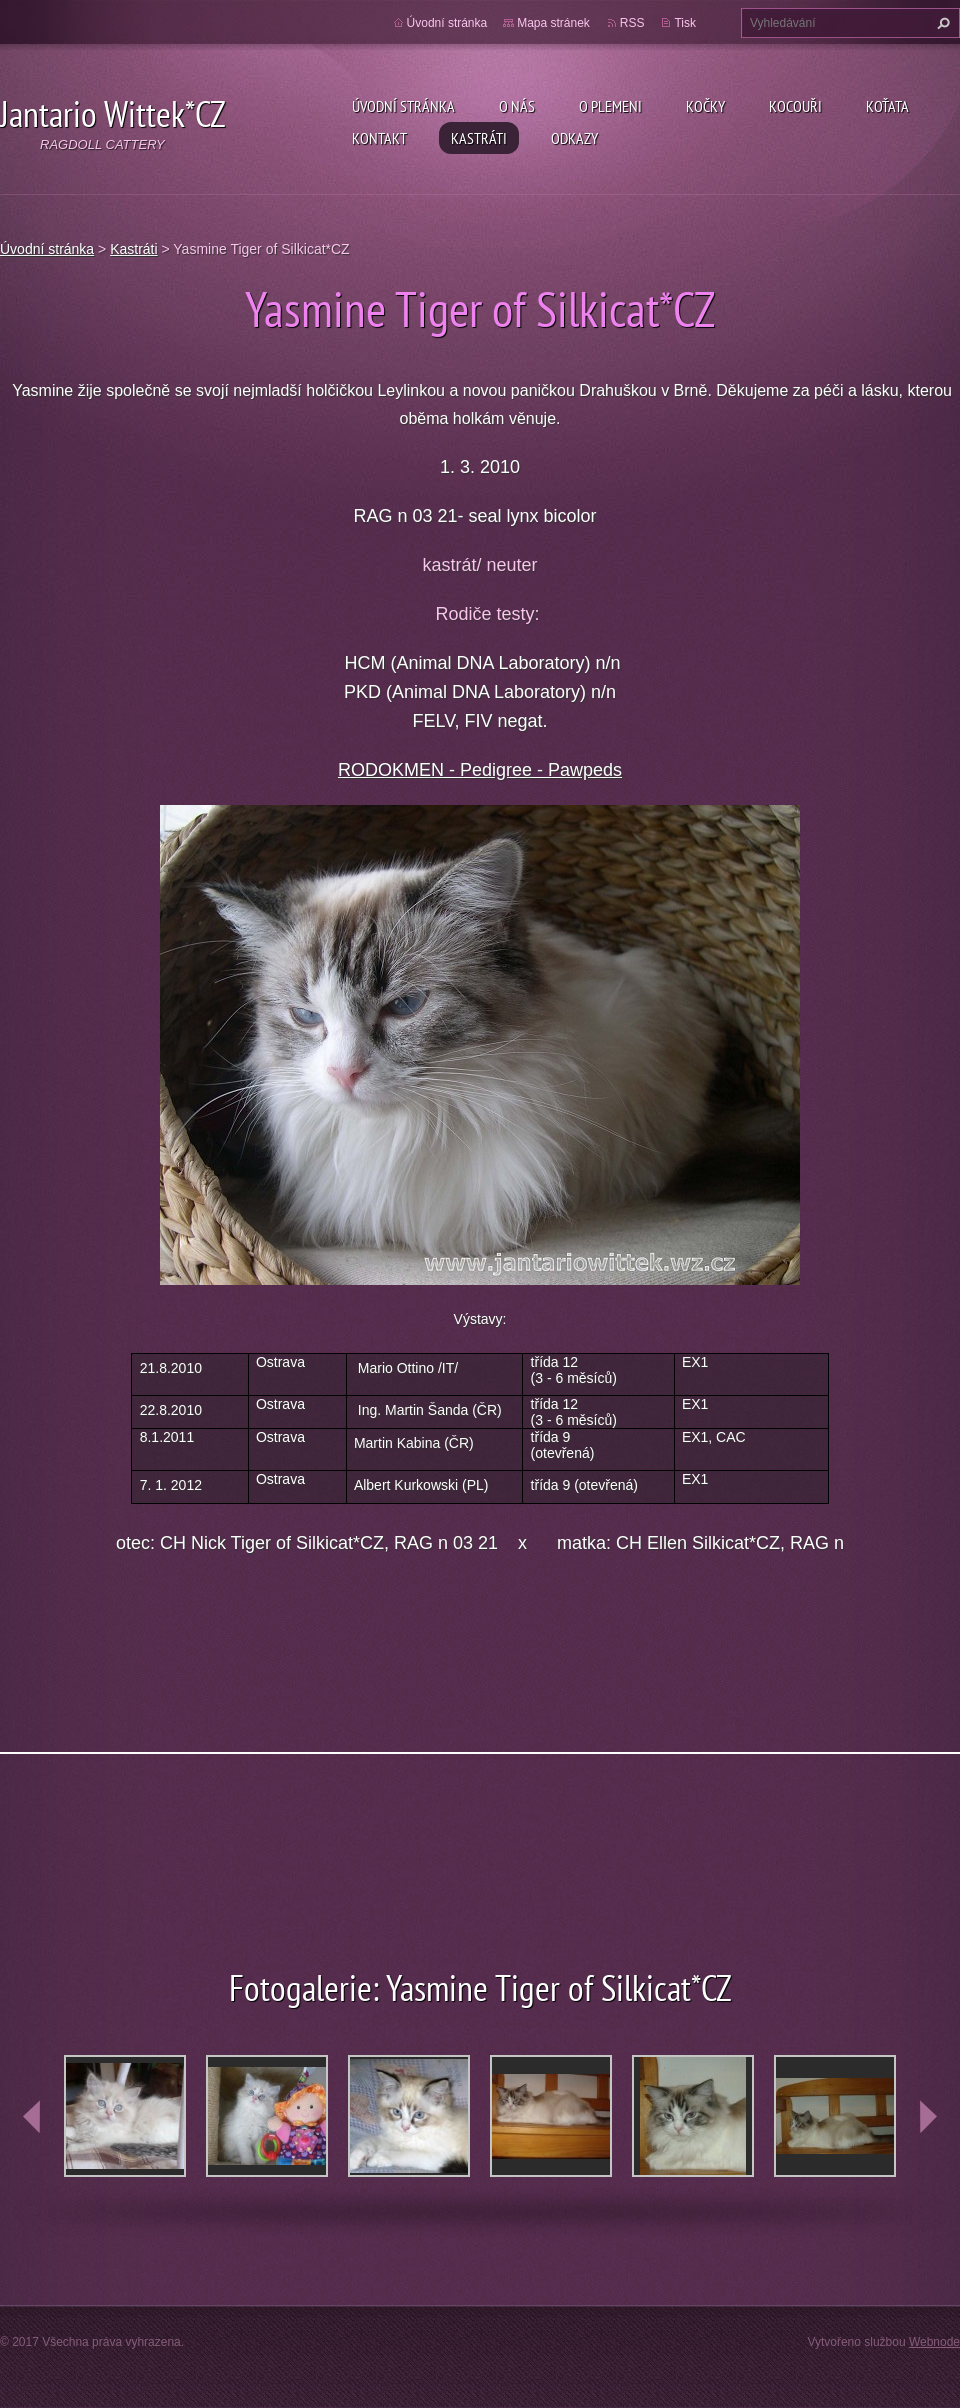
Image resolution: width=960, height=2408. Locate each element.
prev (32, 2117)
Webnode (934, 2342)
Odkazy (574, 138)
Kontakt (379, 138)
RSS (632, 23)
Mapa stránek (553, 23)
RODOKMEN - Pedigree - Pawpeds (480, 770)
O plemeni (610, 106)
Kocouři (795, 106)
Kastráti (479, 138)
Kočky (705, 106)
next (928, 2117)
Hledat (941, 23)
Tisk (685, 23)
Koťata (887, 106)
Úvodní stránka (403, 106)
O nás (517, 106)
